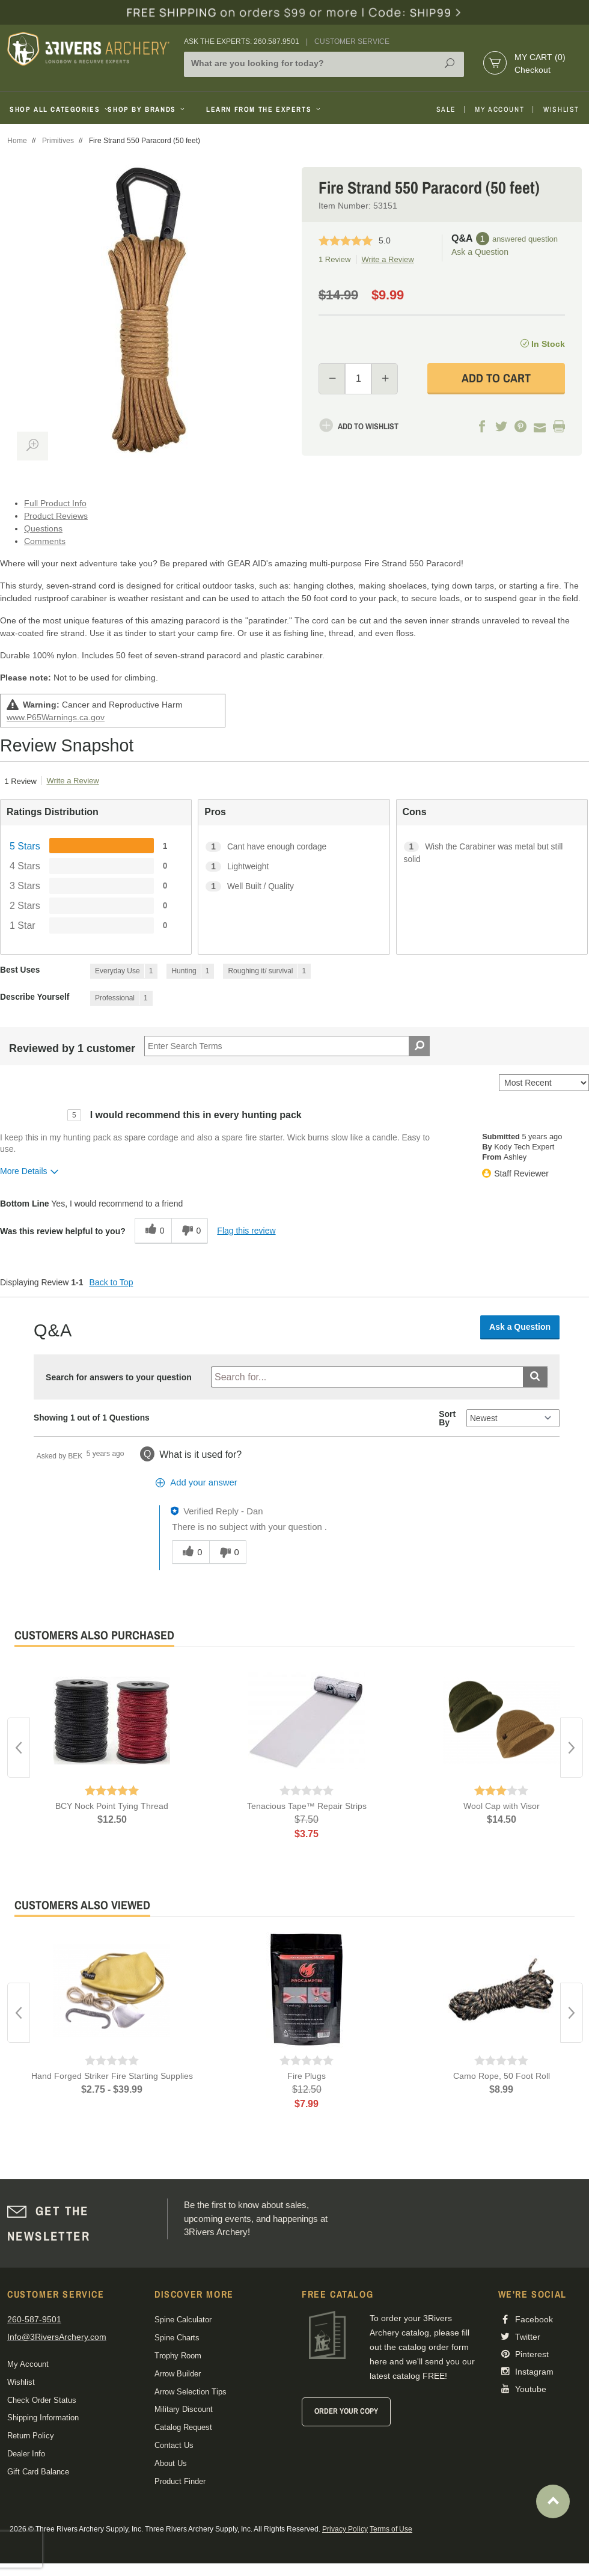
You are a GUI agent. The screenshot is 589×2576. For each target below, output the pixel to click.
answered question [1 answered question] (525, 238)
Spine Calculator (183, 2319)
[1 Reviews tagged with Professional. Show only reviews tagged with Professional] (121, 998)
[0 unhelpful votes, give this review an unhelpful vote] (190, 1231)
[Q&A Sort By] (513, 1418)
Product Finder (180, 2481)
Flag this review (246, 1230)
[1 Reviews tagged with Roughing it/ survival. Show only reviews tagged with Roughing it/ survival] (267, 971)
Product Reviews (56, 516)
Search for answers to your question (119, 1377)
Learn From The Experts (264, 109)
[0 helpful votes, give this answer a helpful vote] (190, 1552)
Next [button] (571, 1748)
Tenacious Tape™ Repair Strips (307, 1806)
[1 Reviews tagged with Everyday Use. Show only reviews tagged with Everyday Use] (123, 971)
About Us (170, 2463)
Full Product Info (55, 503)
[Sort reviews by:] (544, 1082)
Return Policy (30, 2435)
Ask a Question (479, 252)
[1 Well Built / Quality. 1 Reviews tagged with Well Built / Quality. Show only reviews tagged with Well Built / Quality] (293, 886)
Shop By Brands (147, 109)
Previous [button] (18, 1748)
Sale (446, 109)
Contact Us (174, 2445)
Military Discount (183, 2409)
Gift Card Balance (38, 2471)
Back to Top (111, 1282)
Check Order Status (41, 2400)
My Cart (540, 57)
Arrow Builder (177, 2373)
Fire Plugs (306, 2076)
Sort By (447, 1418)
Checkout (532, 70)
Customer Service (351, 41)
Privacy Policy (345, 2529)
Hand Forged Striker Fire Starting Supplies (112, 2076)
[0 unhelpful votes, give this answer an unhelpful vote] (227, 1552)
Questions (43, 528)
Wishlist (561, 109)
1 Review (334, 259)
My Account (499, 109)
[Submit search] (535, 1376)
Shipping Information (43, 2417)
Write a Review (387, 259)
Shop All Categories (54, 109)
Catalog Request (183, 2427)
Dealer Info (26, 2453)
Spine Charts (177, 2337)
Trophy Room (177, 2355)
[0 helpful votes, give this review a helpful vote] (153, 1231)
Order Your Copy (346, 2411)
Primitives (58, 140)
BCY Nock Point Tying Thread (111, 1806)
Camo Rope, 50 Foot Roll (501, 2076)
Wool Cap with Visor (501, 1806)
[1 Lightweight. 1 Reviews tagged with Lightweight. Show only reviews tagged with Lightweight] (293, 866)
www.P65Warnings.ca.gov (56, 717)
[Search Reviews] (287, 1046)
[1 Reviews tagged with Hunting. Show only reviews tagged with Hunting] (190, 971)
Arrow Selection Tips (190, 2391)
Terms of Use (391, 2529)
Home (17, 140)
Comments (45, 541)
